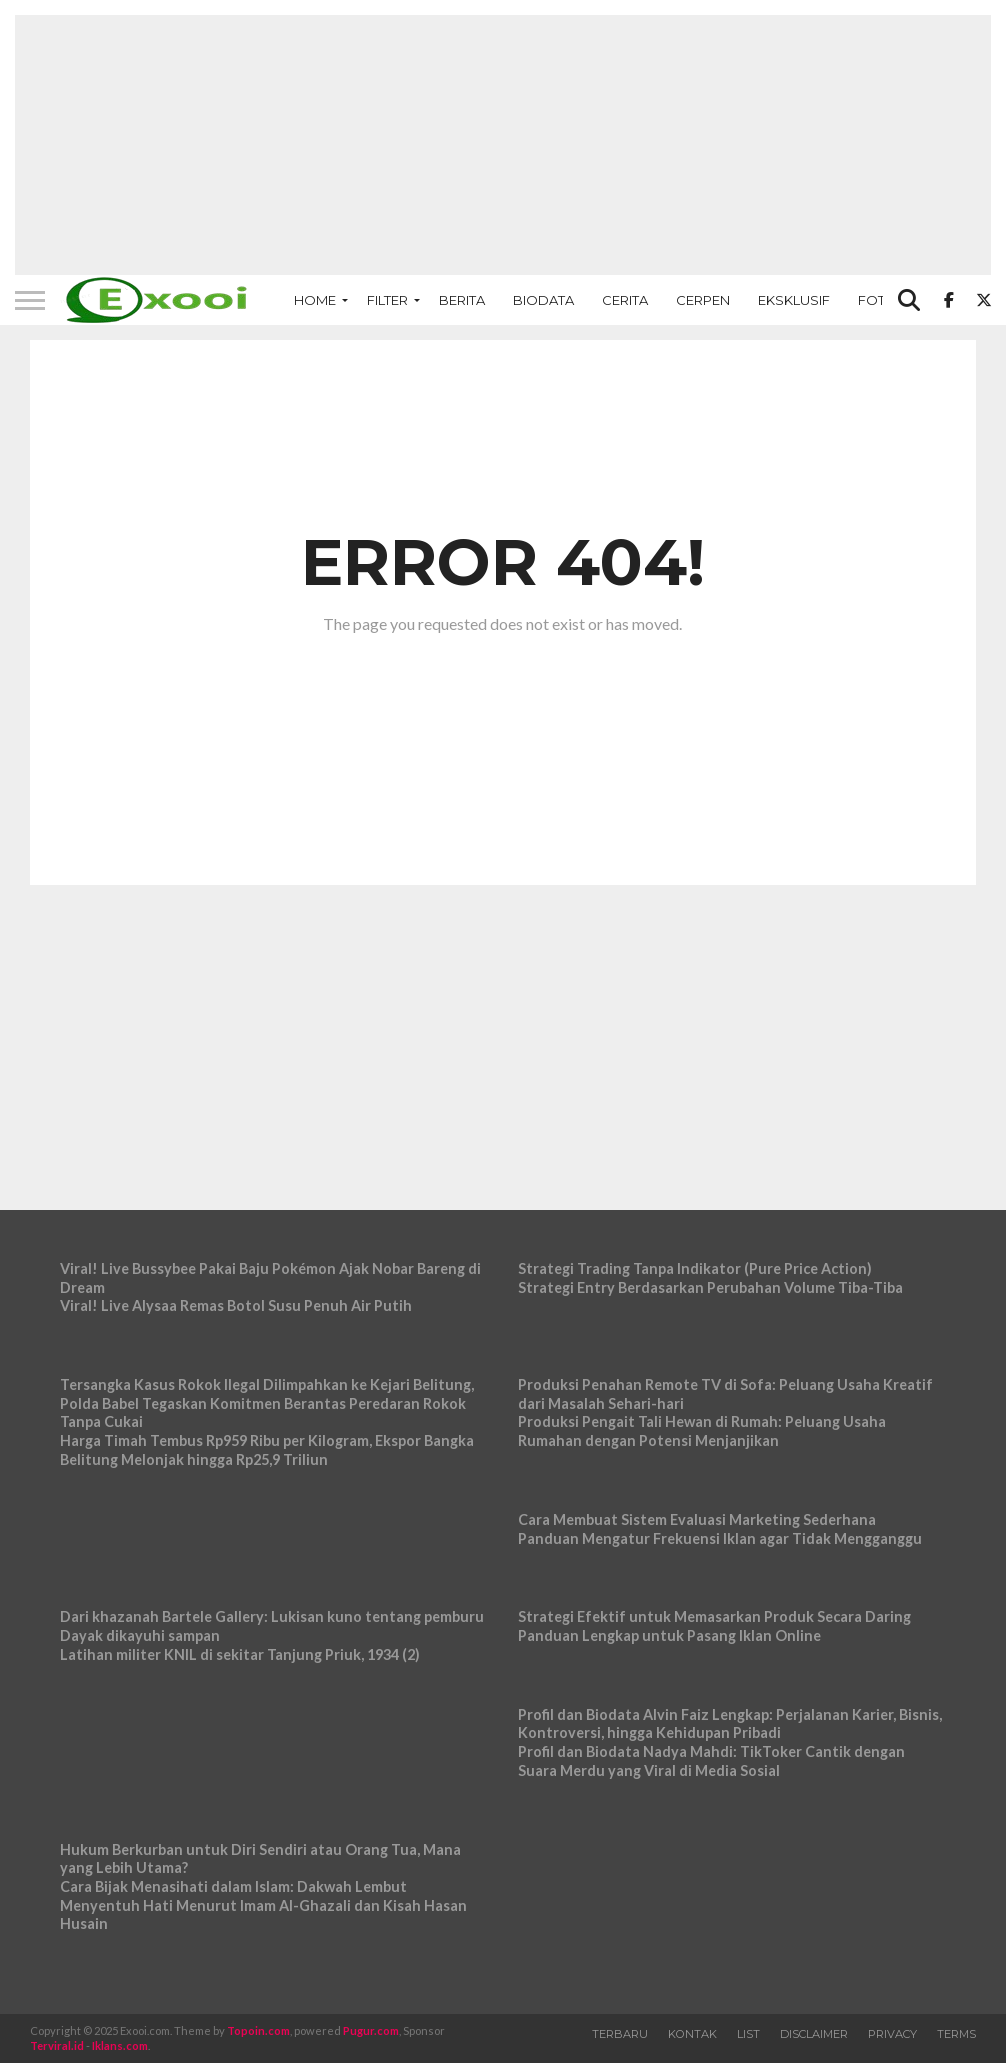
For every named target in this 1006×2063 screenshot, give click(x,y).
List (748, 2034)
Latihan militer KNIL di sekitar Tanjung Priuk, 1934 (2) (240, 1654)
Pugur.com (371, 2030)
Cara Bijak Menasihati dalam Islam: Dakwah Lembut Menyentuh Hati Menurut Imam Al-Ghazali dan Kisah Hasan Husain (263, 1905)
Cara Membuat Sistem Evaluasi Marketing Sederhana (697, 1519)
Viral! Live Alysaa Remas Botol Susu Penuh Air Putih (236, 1305)
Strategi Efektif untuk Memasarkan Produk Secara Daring (714, 1616)
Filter (387, 300)
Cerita (625, 300)
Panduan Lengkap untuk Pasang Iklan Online (669, 1635)
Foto (877, 300)
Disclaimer (814, 2034)
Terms (956, 2034)
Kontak (692, 2034)
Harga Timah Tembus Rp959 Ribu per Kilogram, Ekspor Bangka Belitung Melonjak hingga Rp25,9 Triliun (267, 1450)
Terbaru (620, 2034)
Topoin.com (258, 2030)
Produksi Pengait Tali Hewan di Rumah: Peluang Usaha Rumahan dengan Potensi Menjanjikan (702, 1431)
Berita (462, 300)
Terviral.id (57, 2045)
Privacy (892, 2034)
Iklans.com (120, 2045)
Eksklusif (794, 300)
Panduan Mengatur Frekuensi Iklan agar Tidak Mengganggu (720, 1538)
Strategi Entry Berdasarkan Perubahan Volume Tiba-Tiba (710, 1287)
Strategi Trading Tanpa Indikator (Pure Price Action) (695, 1268)
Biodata (543, 300)
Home (315, 300)
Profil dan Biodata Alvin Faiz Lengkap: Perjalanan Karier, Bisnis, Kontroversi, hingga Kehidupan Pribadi (730, 1724)
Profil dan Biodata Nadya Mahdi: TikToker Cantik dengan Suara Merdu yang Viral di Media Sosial (711, 1761)
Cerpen (703, 300)
